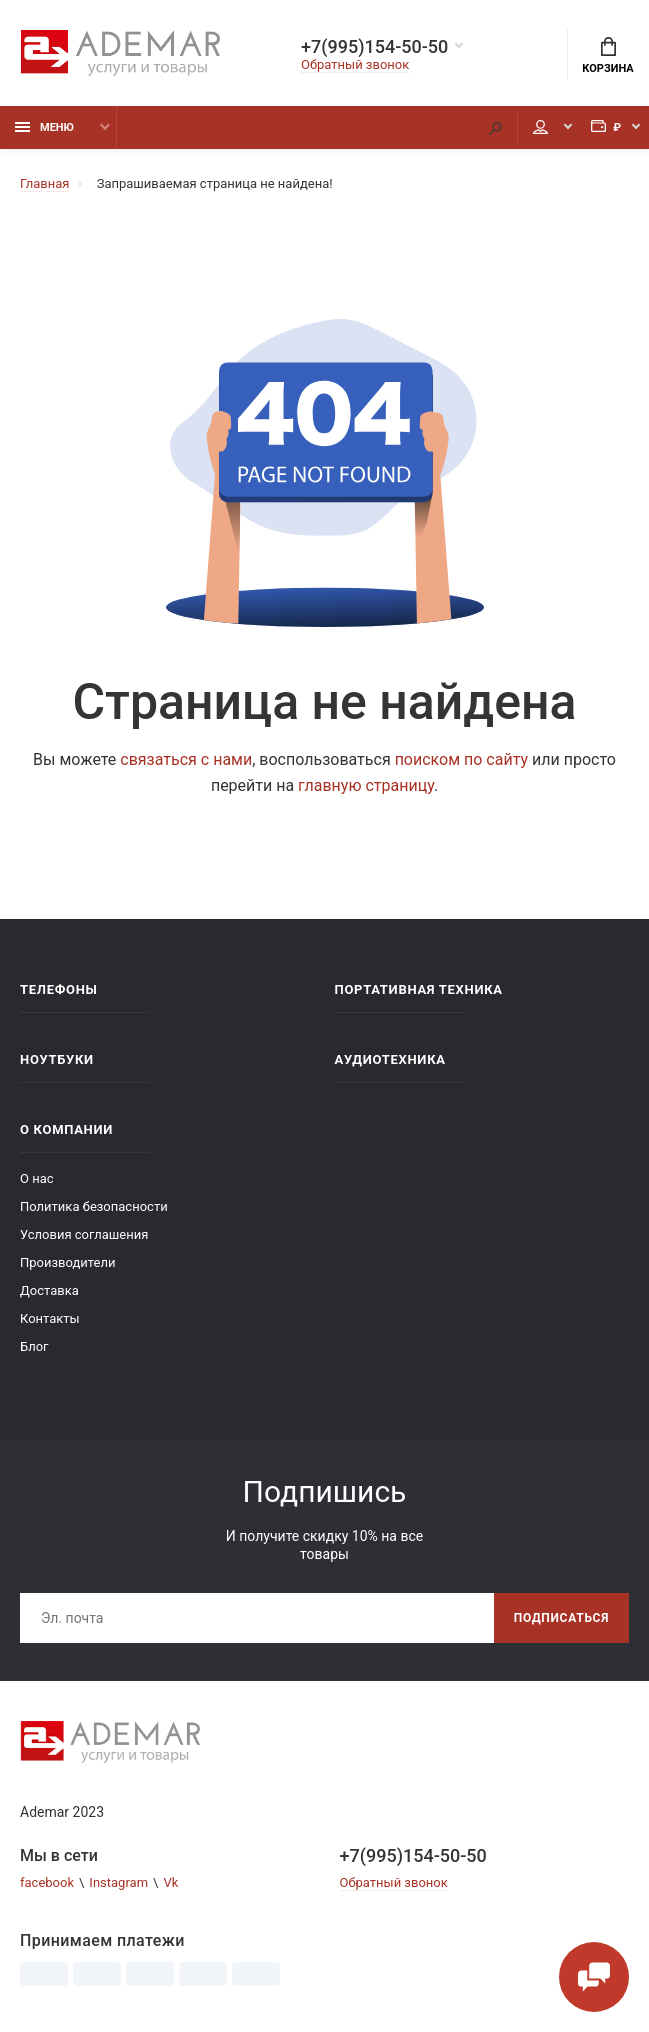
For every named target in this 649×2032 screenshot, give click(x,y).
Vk (170, 1882)
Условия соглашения (84, 1234)
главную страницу (366, 785)
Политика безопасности (94, 1206)
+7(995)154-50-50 (374, 47)
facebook (47, 1882)
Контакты (50, 1318)
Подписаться (561, 1618)
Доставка (49, 1290)
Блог (34, 1346)
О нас (37, 1178)
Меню (44, 127)
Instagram (118, 1882)
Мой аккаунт (540, 127)
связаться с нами (186, 759)
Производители (68, 1262)
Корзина (607, 56)
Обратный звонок (355, 64)
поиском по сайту (461, 759)
